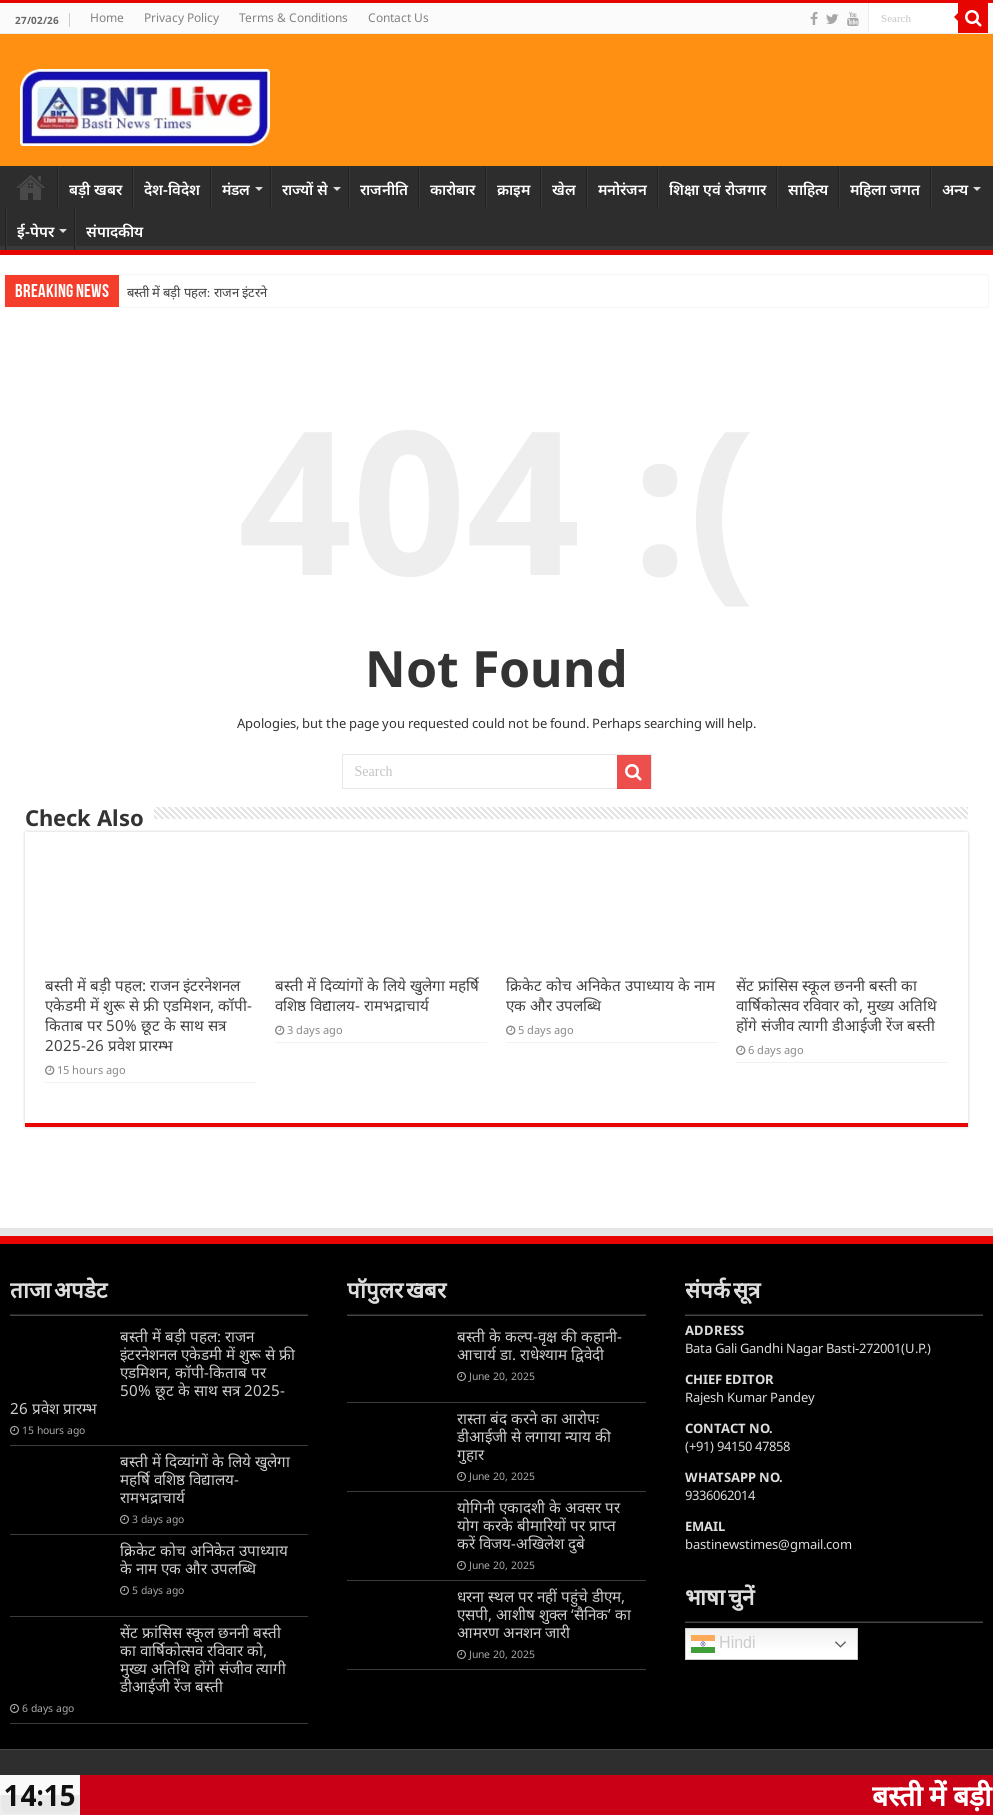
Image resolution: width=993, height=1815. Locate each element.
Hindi (723, 1644)
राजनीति (384, 189)
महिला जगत (885, 189)
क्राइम (513, 189)
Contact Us (398, 17)
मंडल (236, 189)
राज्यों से (305, 189)
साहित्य (808, 189)
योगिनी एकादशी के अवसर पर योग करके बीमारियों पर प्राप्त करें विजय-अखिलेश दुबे (538, 1525)
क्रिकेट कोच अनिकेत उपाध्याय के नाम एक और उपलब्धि (204, 1559)
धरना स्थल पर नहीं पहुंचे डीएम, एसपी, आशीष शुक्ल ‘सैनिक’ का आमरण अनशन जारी (544, 1614)
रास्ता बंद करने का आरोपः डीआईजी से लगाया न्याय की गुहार (534, 1436)
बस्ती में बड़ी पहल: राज (179, 292)
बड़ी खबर (95, 189)
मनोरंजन (622, 189)
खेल (564, 189)
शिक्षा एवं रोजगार (717, 189)
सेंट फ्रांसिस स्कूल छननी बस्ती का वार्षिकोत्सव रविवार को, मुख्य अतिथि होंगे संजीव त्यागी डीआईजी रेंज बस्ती (836, 1005)
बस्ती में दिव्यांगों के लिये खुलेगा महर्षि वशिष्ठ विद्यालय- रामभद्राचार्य (377, 995)
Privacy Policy (181, 17)
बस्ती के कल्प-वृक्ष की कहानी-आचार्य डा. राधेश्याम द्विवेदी (539, 1345)
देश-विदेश (172, 189)
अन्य (955, 189)
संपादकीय (114, 231)
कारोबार (452, 189)
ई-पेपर (35, 231)
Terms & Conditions (293, 17)
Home (107, 17)
